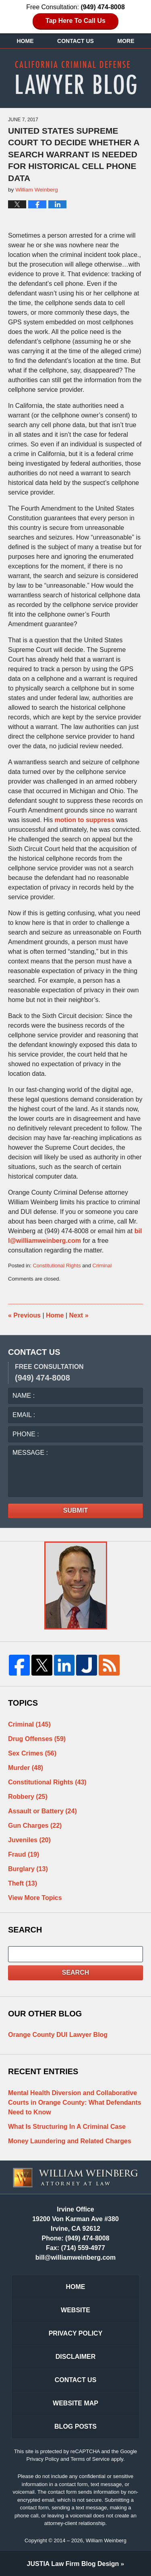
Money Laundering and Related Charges (69, 2141)
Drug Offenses (37, 1738)
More (126, 41)
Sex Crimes (32, 1753)
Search (75, 1972)
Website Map (75, 2403)
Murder (25, 1767)
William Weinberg (106, 2540)
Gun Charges (35, 1825)
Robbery (28, 1796)
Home (25, 41)
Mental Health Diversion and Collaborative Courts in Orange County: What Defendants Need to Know (74, 2102)
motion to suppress (84, 820)
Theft (22, 1883)
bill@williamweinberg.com (75, 2257)
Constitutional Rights (57, 1266)
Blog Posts (75, 2426)
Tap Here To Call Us (75, 20)
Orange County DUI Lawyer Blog (58, 2034)
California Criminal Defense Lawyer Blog (76, 77)
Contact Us (75, 41)
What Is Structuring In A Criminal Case (67, 2126)
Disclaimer (76, 2356)
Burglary (28, 1868)
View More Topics (35, 1897)
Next (79, 1315)
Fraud (23, 1854)
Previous (24, 1315)
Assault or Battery (42, 1811)
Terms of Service (90, 2459)
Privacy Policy (76, 2333)
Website (75, 2310)
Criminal (102, 1266)
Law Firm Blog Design (73, 2563)
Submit (75, 1510)
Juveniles (29, 1840)
